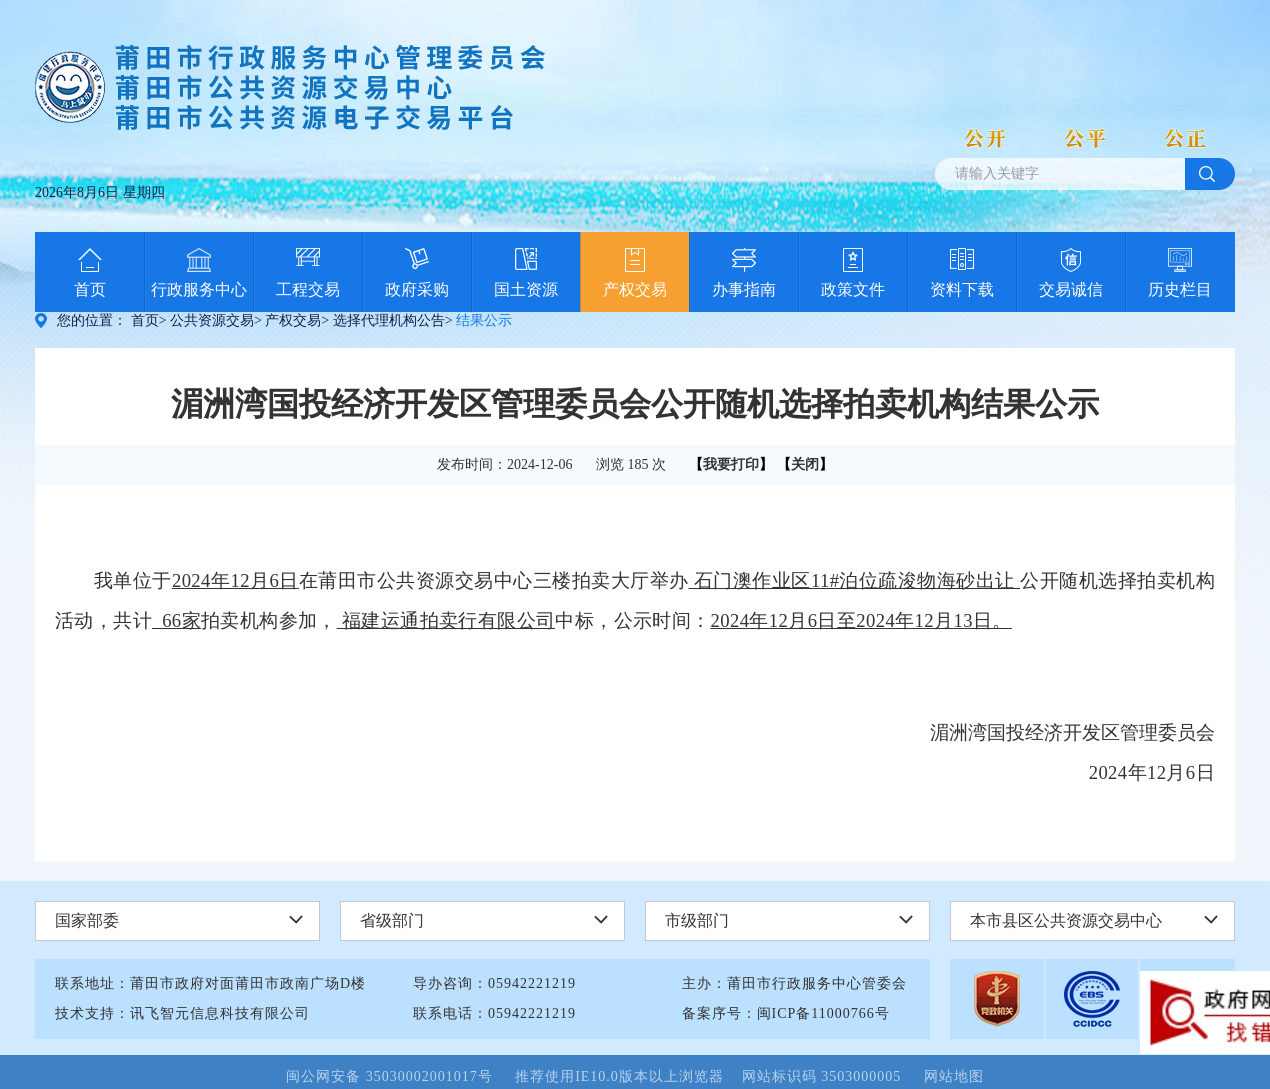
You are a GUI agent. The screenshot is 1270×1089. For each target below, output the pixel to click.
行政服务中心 (199, 289)
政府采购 (417, 289)
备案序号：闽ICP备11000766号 (786, 1013)
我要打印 (731, 464)
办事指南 (744, 289)
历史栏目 (1180, 289)
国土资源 (526, 289)
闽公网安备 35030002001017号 (398, 1076)
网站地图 (954, 1076)
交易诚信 (1071, 289)
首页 (90, 289)
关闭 (805, 464)
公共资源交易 (212, 320)
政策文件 (853, 289)
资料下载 (962, 289)
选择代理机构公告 (389, 320)
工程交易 (308, 289)
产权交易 (635, 289)
